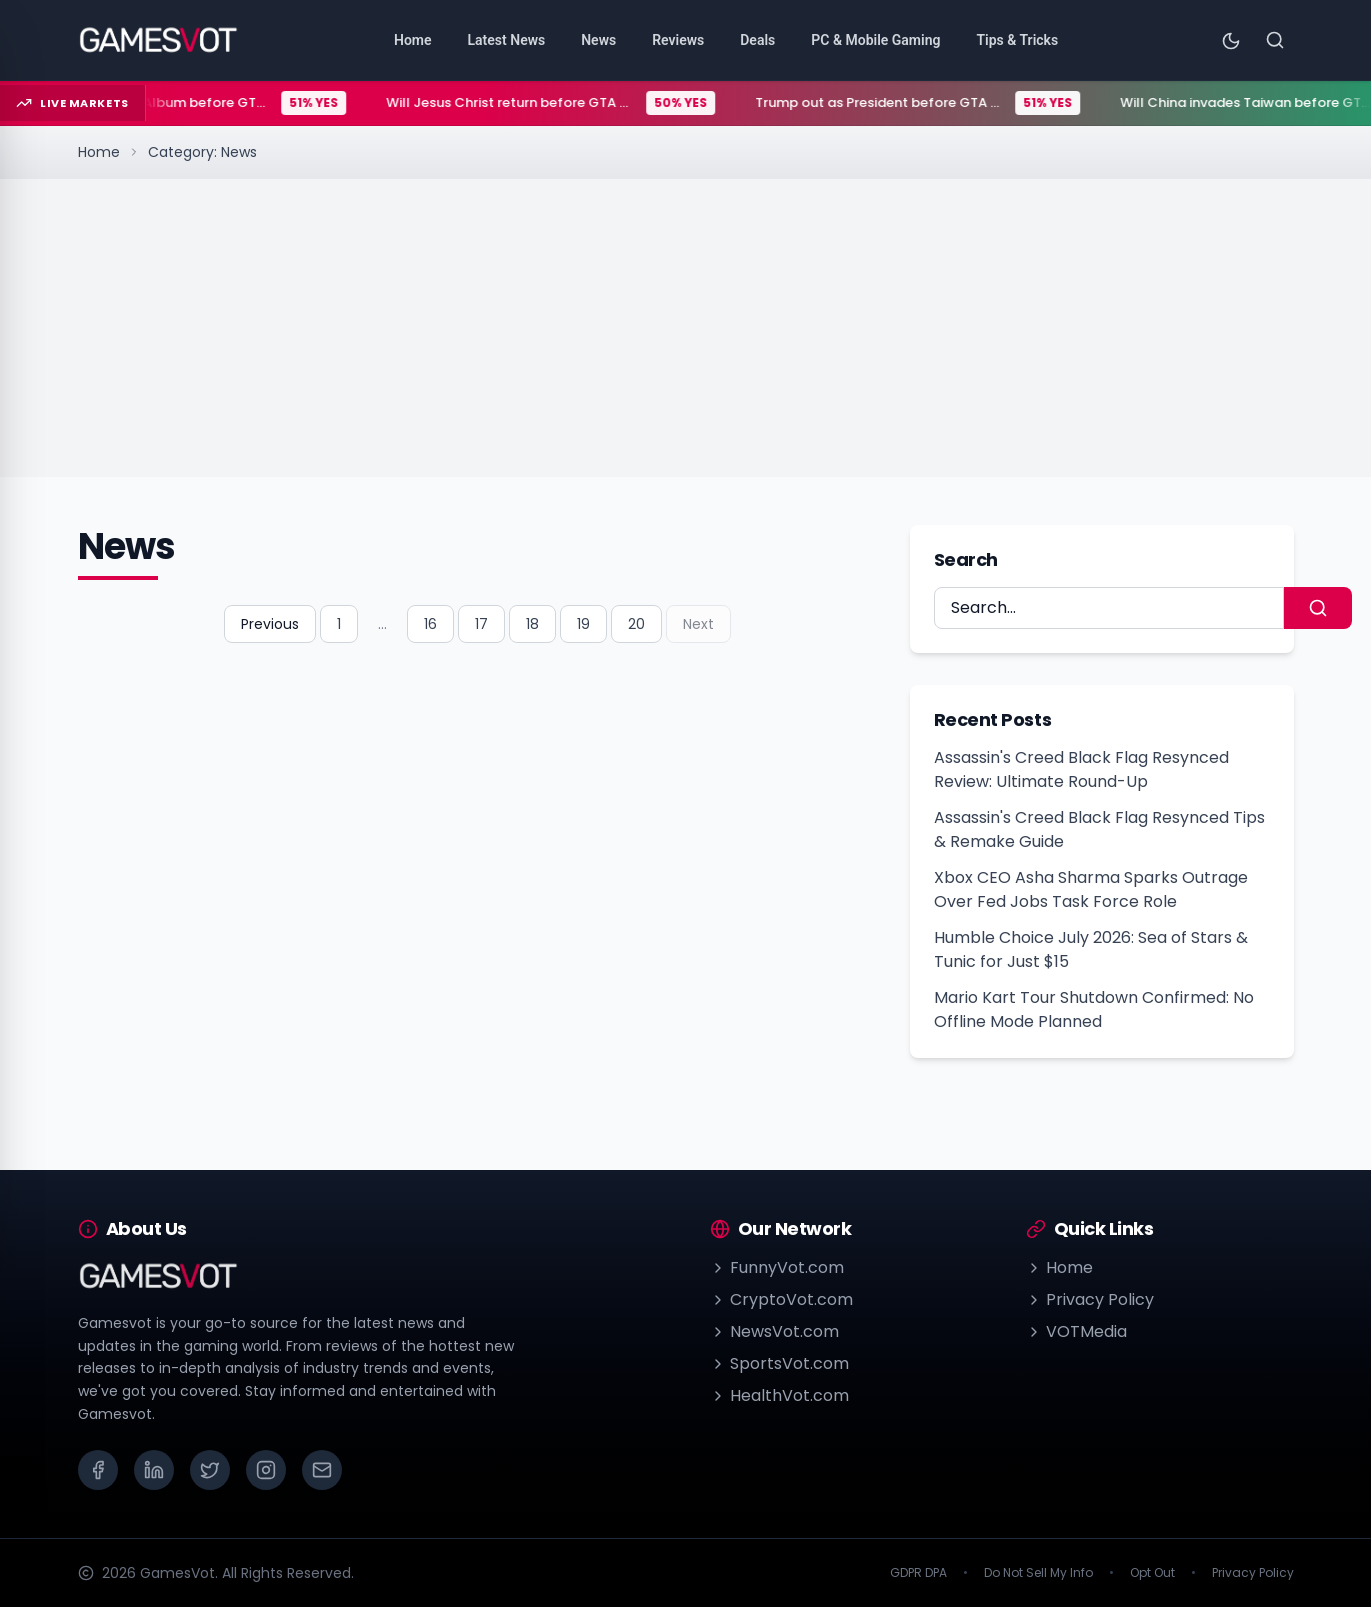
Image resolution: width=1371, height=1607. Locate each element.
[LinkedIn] (154, 1470)
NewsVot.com (774, 1331)
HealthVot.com (779, 1395)
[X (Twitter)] (210, 1470)
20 (636, 624)
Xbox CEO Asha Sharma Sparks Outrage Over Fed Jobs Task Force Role (1091, 889)
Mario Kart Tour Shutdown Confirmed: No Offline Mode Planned (1094, 1009)
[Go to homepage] (158, 40)
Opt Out (1152, 1573)
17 (481, 624)
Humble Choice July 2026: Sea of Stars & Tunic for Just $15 (1091, 949)
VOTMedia (1076, 1331)
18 (532, 624)
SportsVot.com (779, 1363)
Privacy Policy (1090, 1299)
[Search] (1275, 40)
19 (583, 624)
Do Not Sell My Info (1038, 1573)
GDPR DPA (918, 1573)
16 (430, 624)
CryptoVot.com (781, 1299)
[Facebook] (98, 1470)
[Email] (322, 1470)
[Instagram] (266, 1470)
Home (99, 152)
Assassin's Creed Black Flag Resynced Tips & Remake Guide (1099, 829)
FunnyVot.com (777, 1267)
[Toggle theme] (1231, 40)
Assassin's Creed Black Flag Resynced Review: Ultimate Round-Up (1081, 769)
